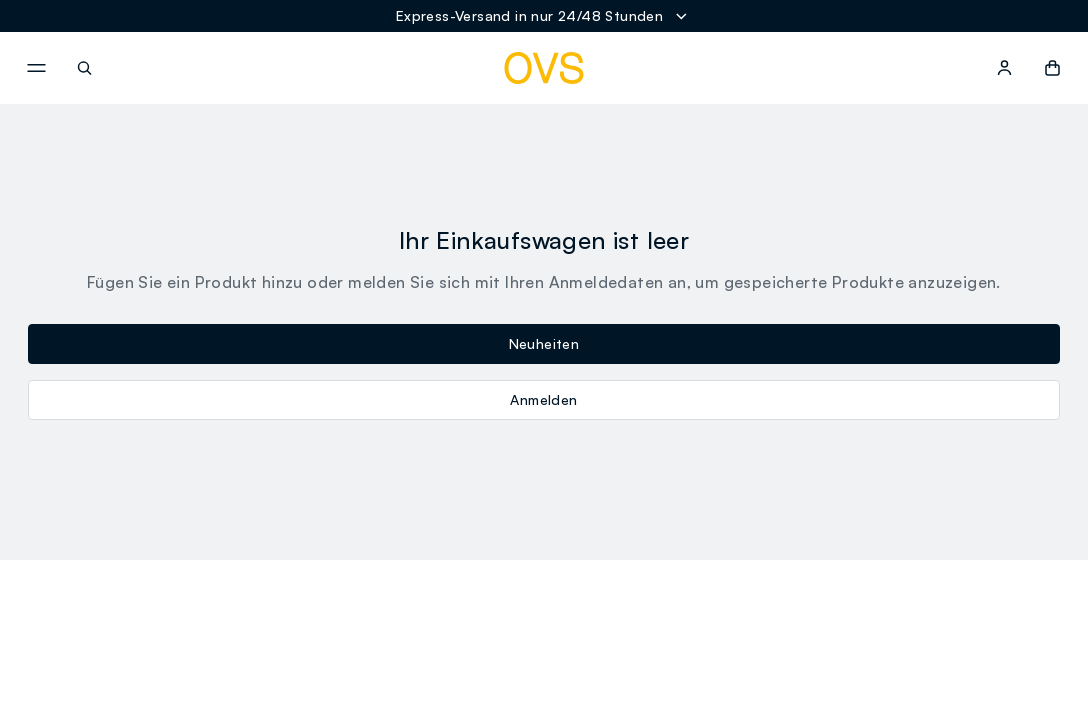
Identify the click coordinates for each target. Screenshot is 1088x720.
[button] (1052, 68)
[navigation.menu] (36, 68)
